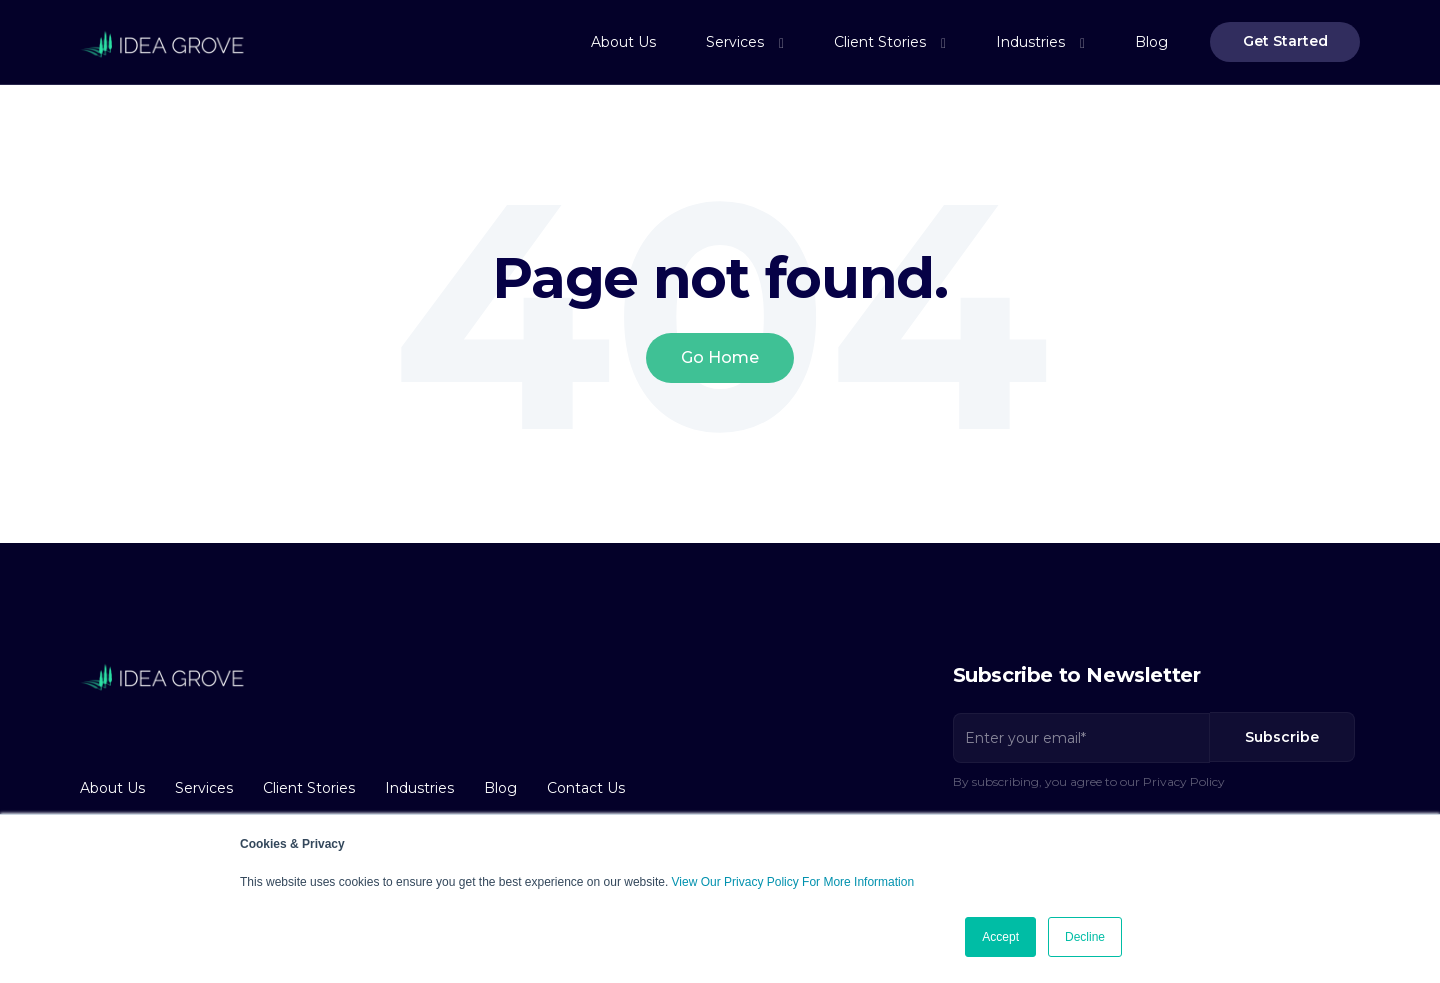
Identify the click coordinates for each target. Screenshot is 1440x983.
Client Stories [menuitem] (880, 42)
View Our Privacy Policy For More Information (793, 882)
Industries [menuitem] (1030, 42)
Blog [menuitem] (1151, 42)
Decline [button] (1085, 937)
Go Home (720, 357)
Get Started (1285, 41)
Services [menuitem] (735, 42)
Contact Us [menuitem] (586, 788)
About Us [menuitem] (623, 42)
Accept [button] (1000, 937)
